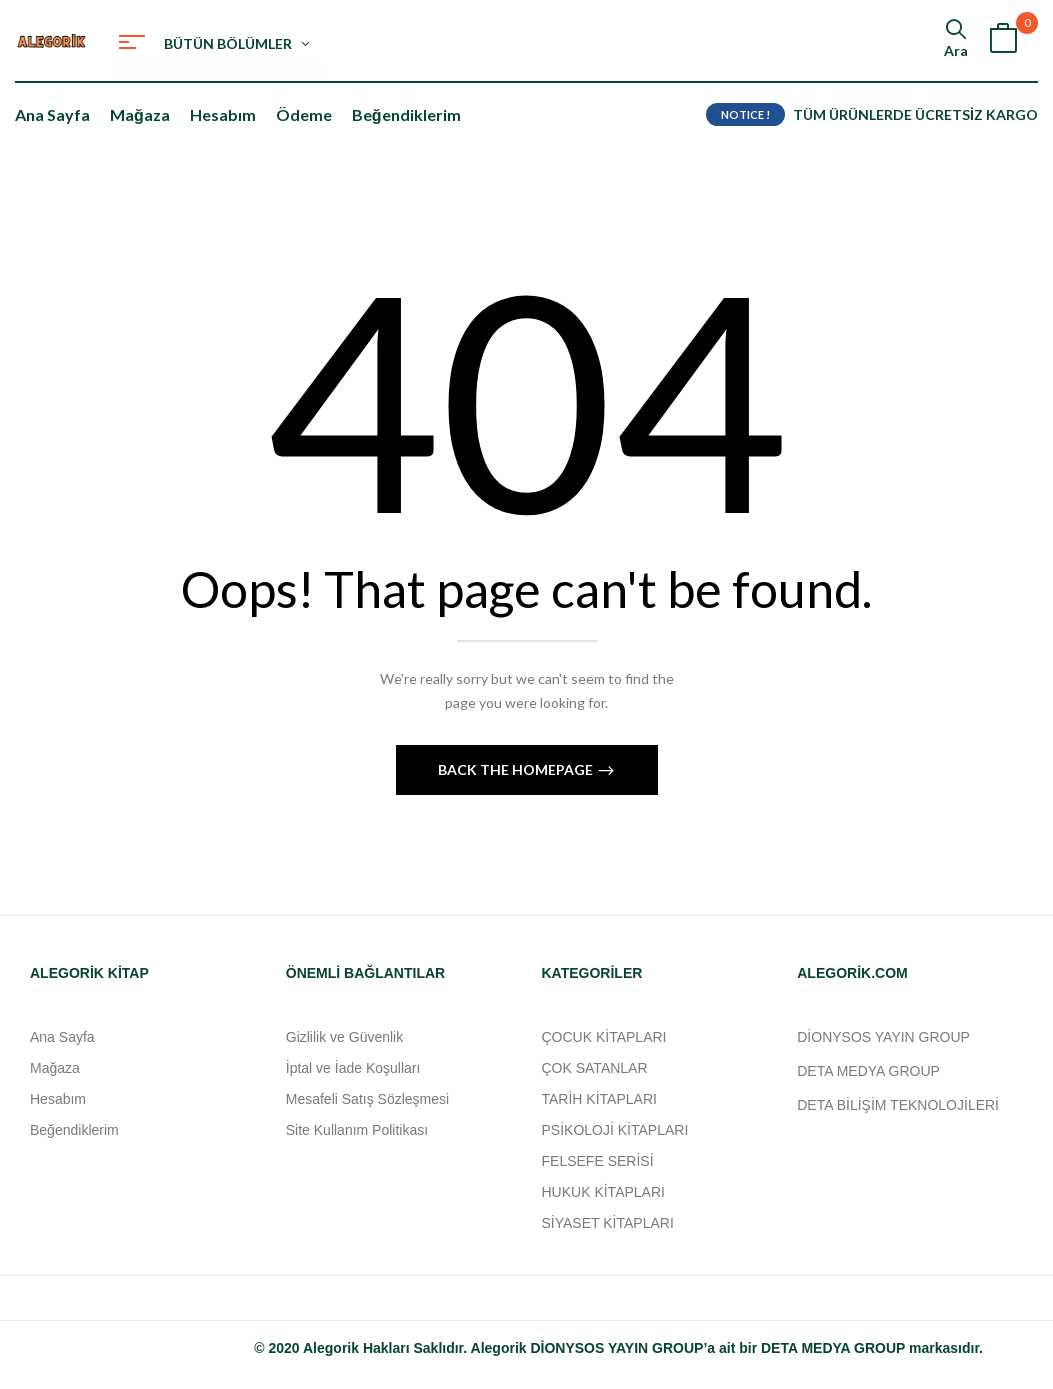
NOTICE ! (745, 114)
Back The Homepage (517, 769)
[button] (1003, 40)
